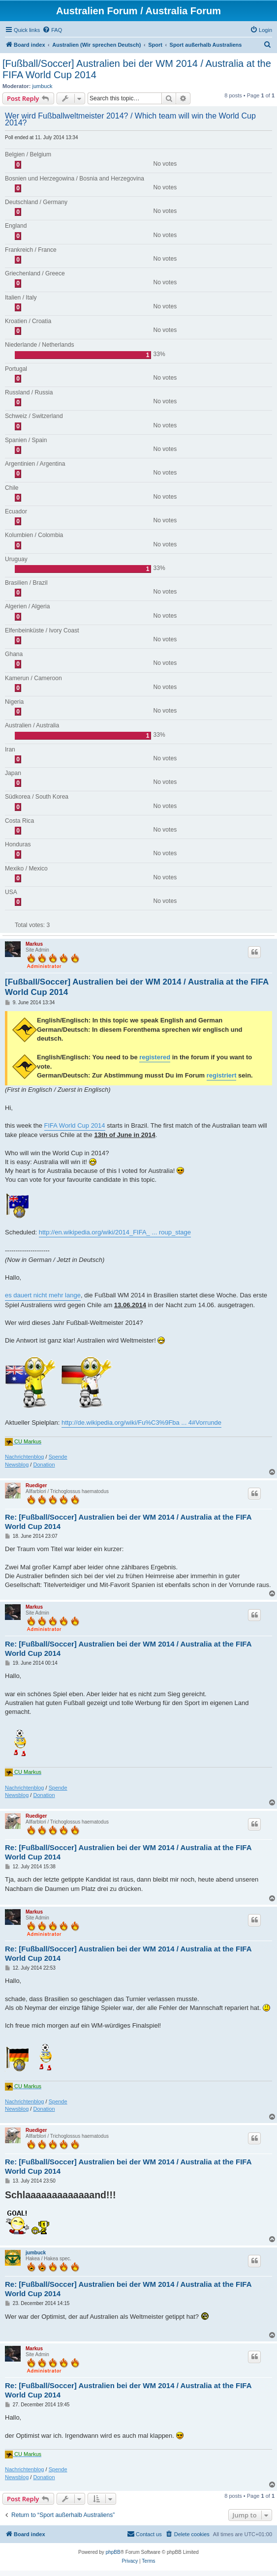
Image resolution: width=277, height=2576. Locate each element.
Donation (44, 1465)
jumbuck (42, 86)
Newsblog (17, 1465)
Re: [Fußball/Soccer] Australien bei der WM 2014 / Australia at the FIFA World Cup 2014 (128, 1521)
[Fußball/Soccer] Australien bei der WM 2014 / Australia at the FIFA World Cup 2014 (136, 69)
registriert (222, 1075)
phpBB (113, 2552)
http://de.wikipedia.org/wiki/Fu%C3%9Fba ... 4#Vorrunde (141, 1422)
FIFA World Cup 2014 (74, 1125)
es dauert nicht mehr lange (43, 1295)
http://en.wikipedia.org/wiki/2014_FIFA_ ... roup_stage (115, 1232)
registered (154, 1057)
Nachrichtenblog (24, 1457)
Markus (34, 944)
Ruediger (36, 1485)
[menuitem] (52, 30)
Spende (58, 1457)
